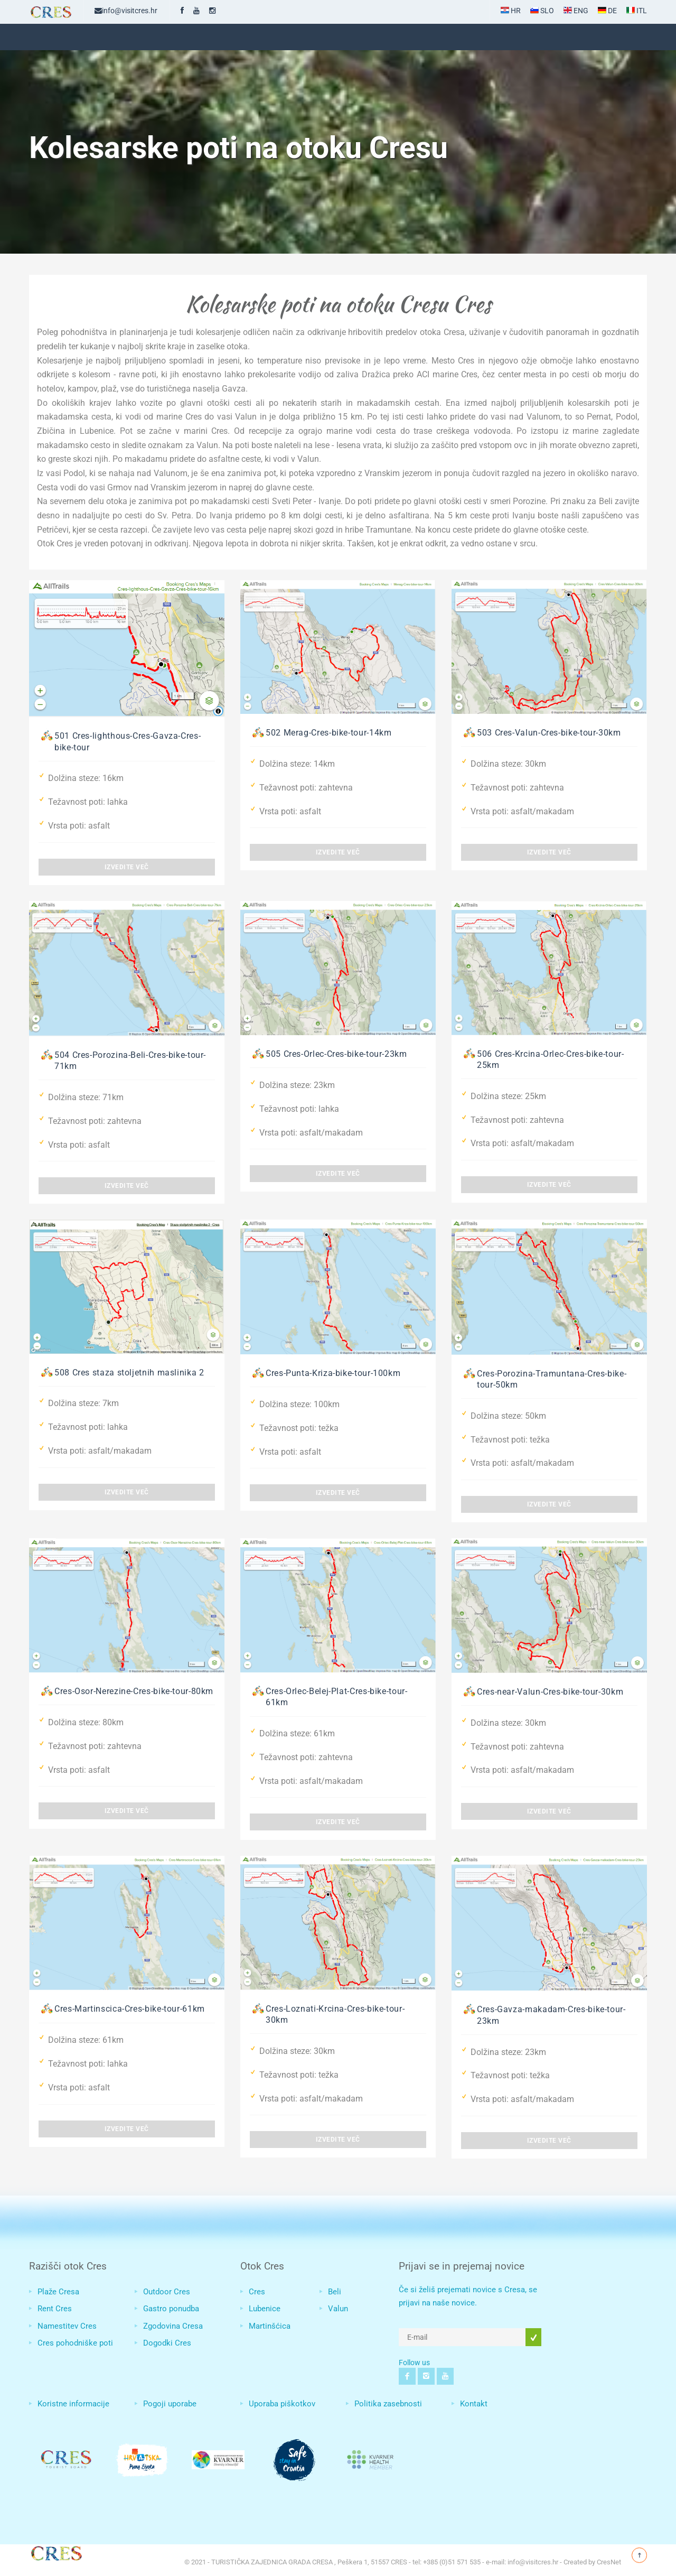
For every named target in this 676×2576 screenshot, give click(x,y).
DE (607, 10)
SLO (542, 10)
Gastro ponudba (171, 2308)
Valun (338, 2308)
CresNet (609, 2562)
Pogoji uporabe (169, 2403)
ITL (636, 10)
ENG (576, 10)
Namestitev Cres (67, 2326)
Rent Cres (54, 2308)
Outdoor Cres (166, 2291)
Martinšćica (269, 2326)
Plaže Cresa (58, 2291)
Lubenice (264, 2308)
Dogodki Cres (167, 2343)
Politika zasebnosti (388, 2403)
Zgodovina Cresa (173, 2326)
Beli (334, 2291)
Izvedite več (127, 867)
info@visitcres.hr (126, 10)
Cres (257, 2291)
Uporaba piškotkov (282, 2403)
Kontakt (473, 2403)
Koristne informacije (73, 2403)
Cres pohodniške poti (75, 2343)
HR (511, 10)
